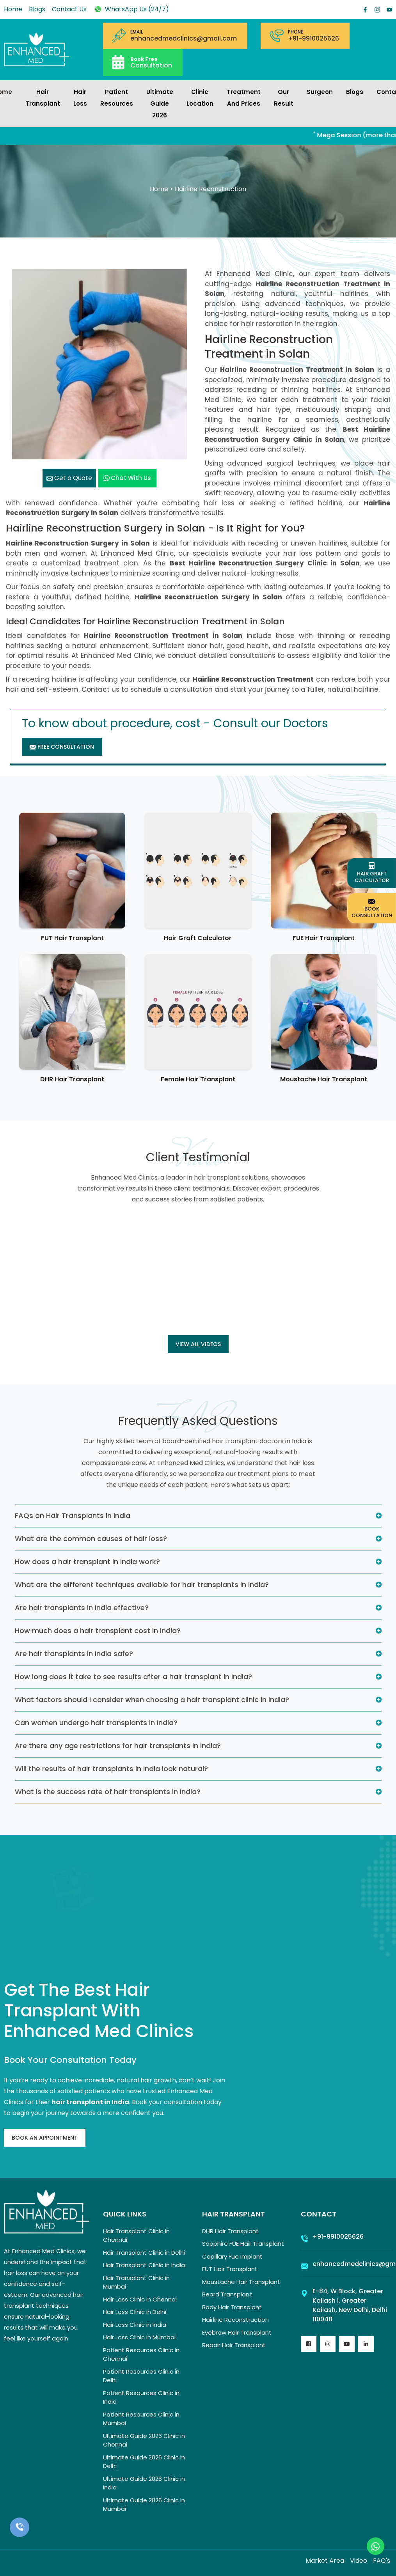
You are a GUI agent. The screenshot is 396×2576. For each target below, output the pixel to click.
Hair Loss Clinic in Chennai (140, 2299)
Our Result (283, 98)
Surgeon (320, 92)
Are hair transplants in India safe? (74, 1653)
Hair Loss (80, 98)
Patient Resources (116, 98)
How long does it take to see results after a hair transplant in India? (133, 1676)
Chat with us (127, 478)
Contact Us (69, 9)
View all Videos (198, 1344)
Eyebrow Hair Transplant (237, 2332)
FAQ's (381, 2560)
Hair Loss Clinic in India (134, 2325)
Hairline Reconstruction (235, 2320)
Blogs (37, 9)
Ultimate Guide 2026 (159, 103)
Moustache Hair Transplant (323, 1079)
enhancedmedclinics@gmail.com (183, 38)
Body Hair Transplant (232, 2307)
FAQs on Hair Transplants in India (72, 1515)
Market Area (324, 2560)
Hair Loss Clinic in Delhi (134, 2312)
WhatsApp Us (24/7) (131, 9)
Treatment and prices (244, 98)
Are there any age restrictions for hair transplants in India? (118, 1745)
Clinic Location (199, 98)
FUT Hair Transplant (72, 938)
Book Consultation (372, 908)
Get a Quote (69, 477)
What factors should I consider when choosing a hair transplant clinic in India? (152, 1699)
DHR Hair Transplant (72, 1079)
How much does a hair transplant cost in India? (98, 1630)
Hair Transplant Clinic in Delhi (144, 2252)
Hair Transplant (42, 98)
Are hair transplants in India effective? (82, 1607)
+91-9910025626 (313, 38)
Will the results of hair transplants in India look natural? (111, 1768)
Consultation (151, 62)
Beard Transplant (227, 2294)
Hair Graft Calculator (198, 938)
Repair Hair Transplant (234, 2345)
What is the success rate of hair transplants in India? (108, 1791)
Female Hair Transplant (198, 1079)
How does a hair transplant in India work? (87, 1561)
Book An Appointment (45, 2138)
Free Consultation (62, 747)
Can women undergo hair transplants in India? (96, 1722)
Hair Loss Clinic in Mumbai (139, 2337)
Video (358, 2560)
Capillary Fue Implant (232, 2256)
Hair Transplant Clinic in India (144, 2265)
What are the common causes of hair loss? (91, 1538)
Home (13, 9)
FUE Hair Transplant (324, 938)
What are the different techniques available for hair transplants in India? (142, 1584)
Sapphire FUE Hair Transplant (243, 2243)
